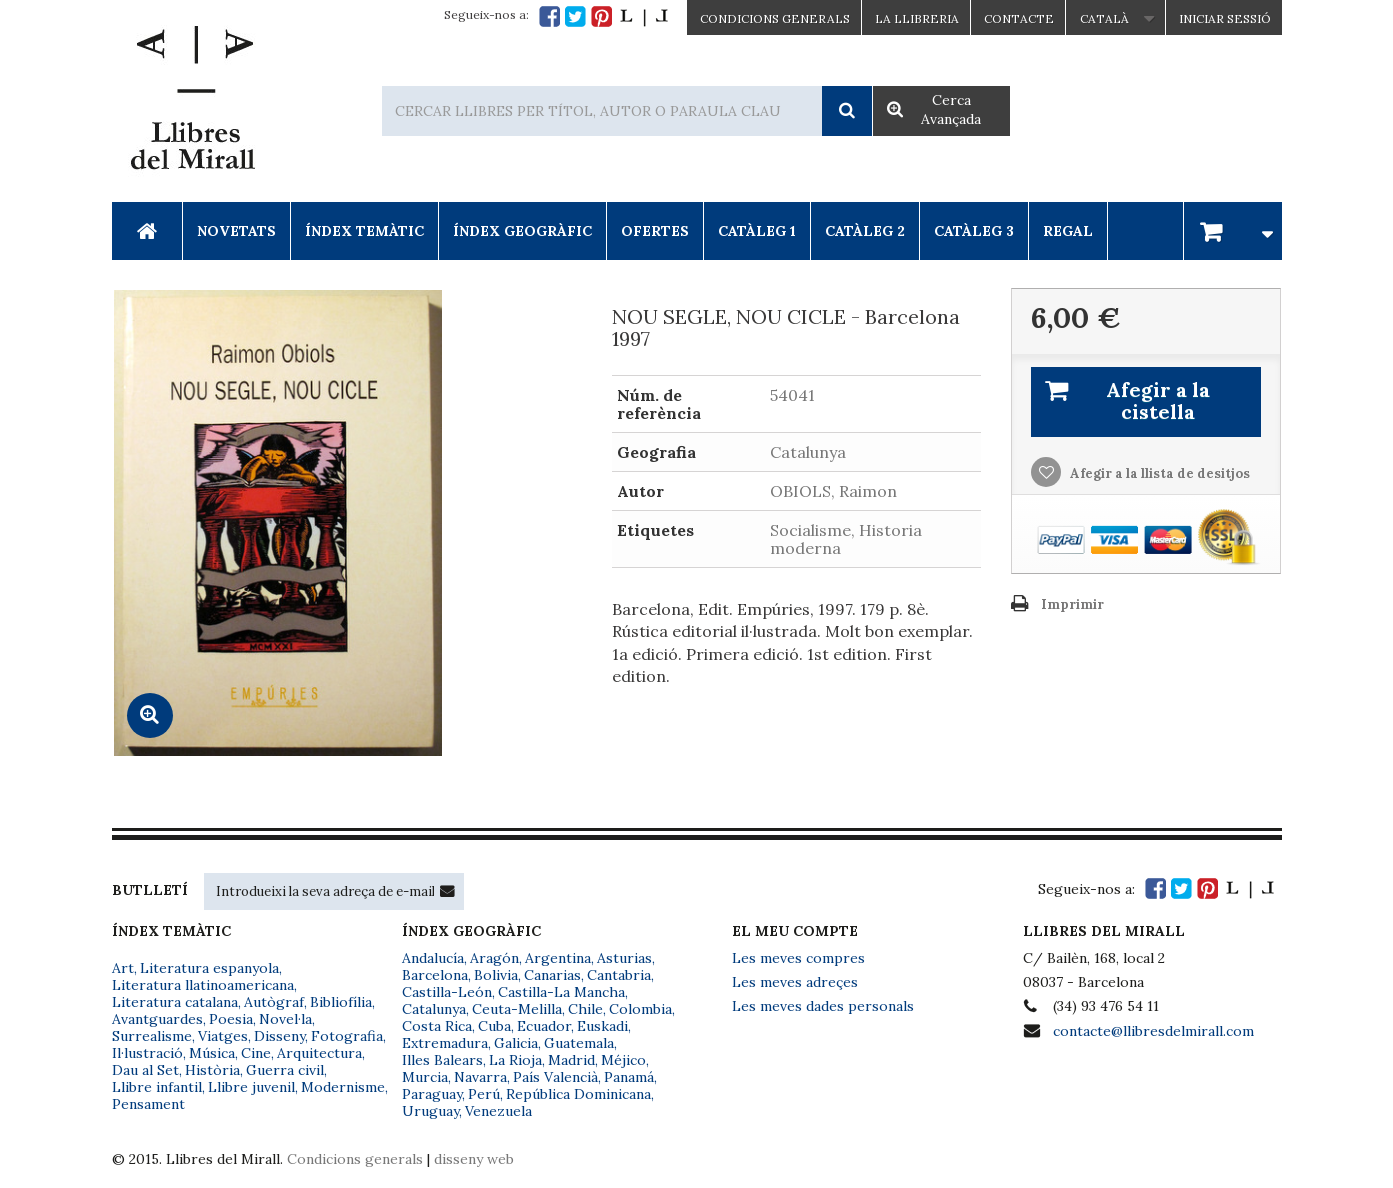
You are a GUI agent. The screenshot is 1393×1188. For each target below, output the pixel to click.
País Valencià (555, 1077)
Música (212, 1053)
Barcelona (435, 975)
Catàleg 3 (974, 231)
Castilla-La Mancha (561, 992)
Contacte (1019, 18)
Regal (1068, 231)
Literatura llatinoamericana (203, 985)
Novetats (236, 231)
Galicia (516, 1043)
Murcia (425, 1077)
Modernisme (343, 1087)
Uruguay (430, 1111)
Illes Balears (442, 1060)
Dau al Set (145, 1070)
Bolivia (496, 975)
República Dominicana (578, 1094)
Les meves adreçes (795, 982)
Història (212, 1070)
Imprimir (1072, 604)
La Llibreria (917, 18)
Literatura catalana (175, 1002)
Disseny (279, 1036)
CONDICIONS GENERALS (775, 18)
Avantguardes (157, 1019)
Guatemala (579, 1043)
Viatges (223, 1036)
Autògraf (274, 1002)
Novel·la (285, 1019)
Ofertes (655, 231)
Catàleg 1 (757, 231)
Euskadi (602, 1026)
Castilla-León (447, 992)
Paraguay (432, 1094)
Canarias (552, 975)
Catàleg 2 (865, 231)
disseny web (474, 1159)
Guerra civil (285, 1070)
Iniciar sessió (1225, 18)
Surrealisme (152, 1036)
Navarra (480, 1077)
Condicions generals (355, 1159)
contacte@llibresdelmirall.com (1153, 1031)
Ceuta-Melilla (517, 1009)
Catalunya (434, 1009)
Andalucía (433, 958)
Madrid (571, 1060)
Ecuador (544, 1026)
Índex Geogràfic (522, 231)
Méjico (623, 1060)
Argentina (558, 958)
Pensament (148, 1104)
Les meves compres (798, 958)
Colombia (640, 1009)
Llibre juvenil (251, 1087)
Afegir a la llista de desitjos (1158, 473)
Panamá (629, 1077)
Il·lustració (147, 1053)
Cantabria (619, 975)
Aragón (494, 958)
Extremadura (445, 1043)
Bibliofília (341, 1002)
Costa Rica (437, 1026)
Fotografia (347, 1036)
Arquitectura (319, 1053)
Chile (585, 1009)
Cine (256, 1053)
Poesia (231, 1019)
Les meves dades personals (823, 1006)
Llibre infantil (157, 1087)
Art (123, 968)
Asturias (624, 958)
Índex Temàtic (364, 231)
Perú (484, 1094)
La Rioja (515, 1060)
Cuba (494, 1026)
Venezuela (498, 1111)
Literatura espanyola (209, 968)
